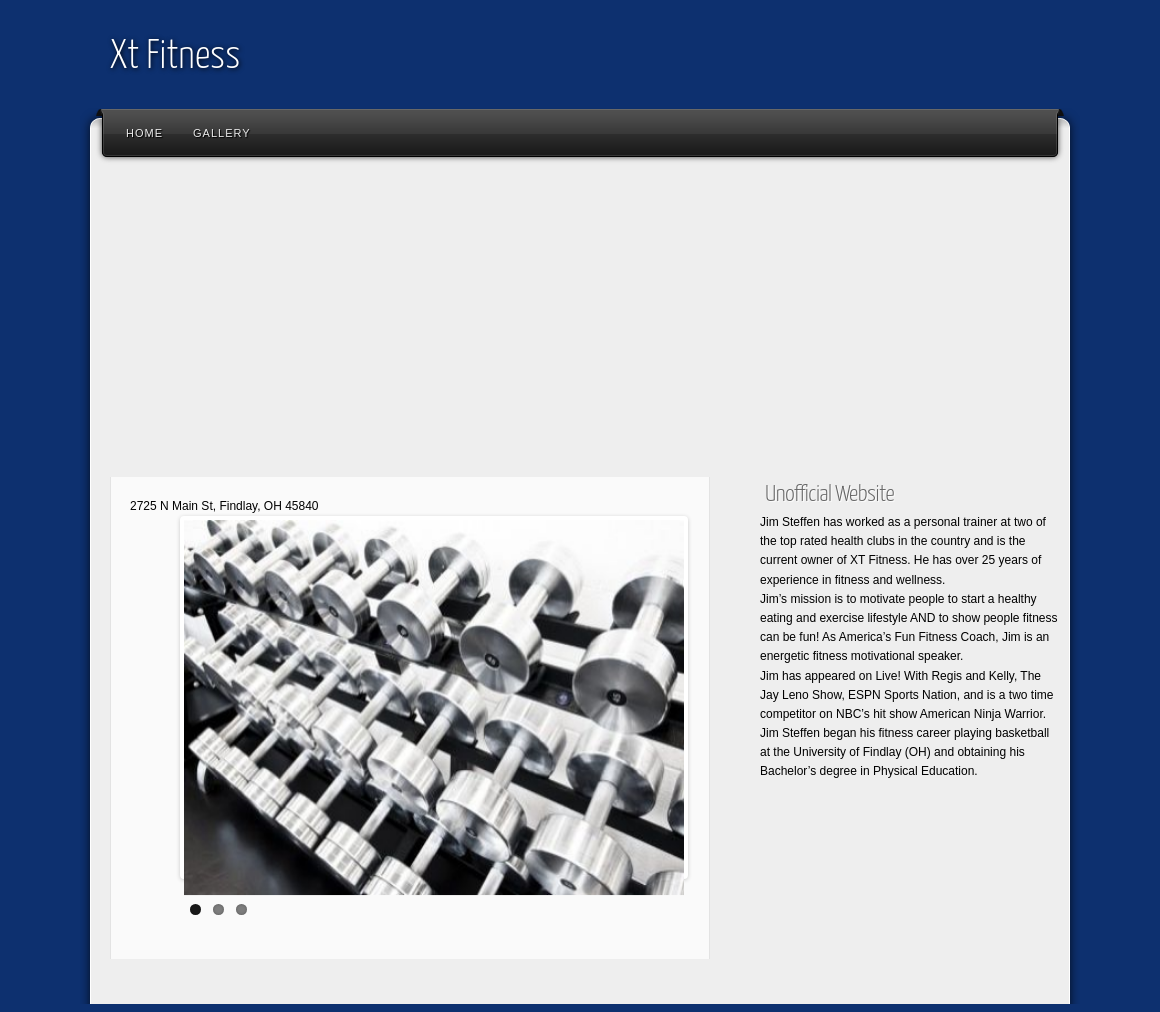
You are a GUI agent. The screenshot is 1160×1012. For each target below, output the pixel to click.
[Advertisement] (580, 325)
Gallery (222, 133)
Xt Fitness (175, 57)
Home (144, 133)
